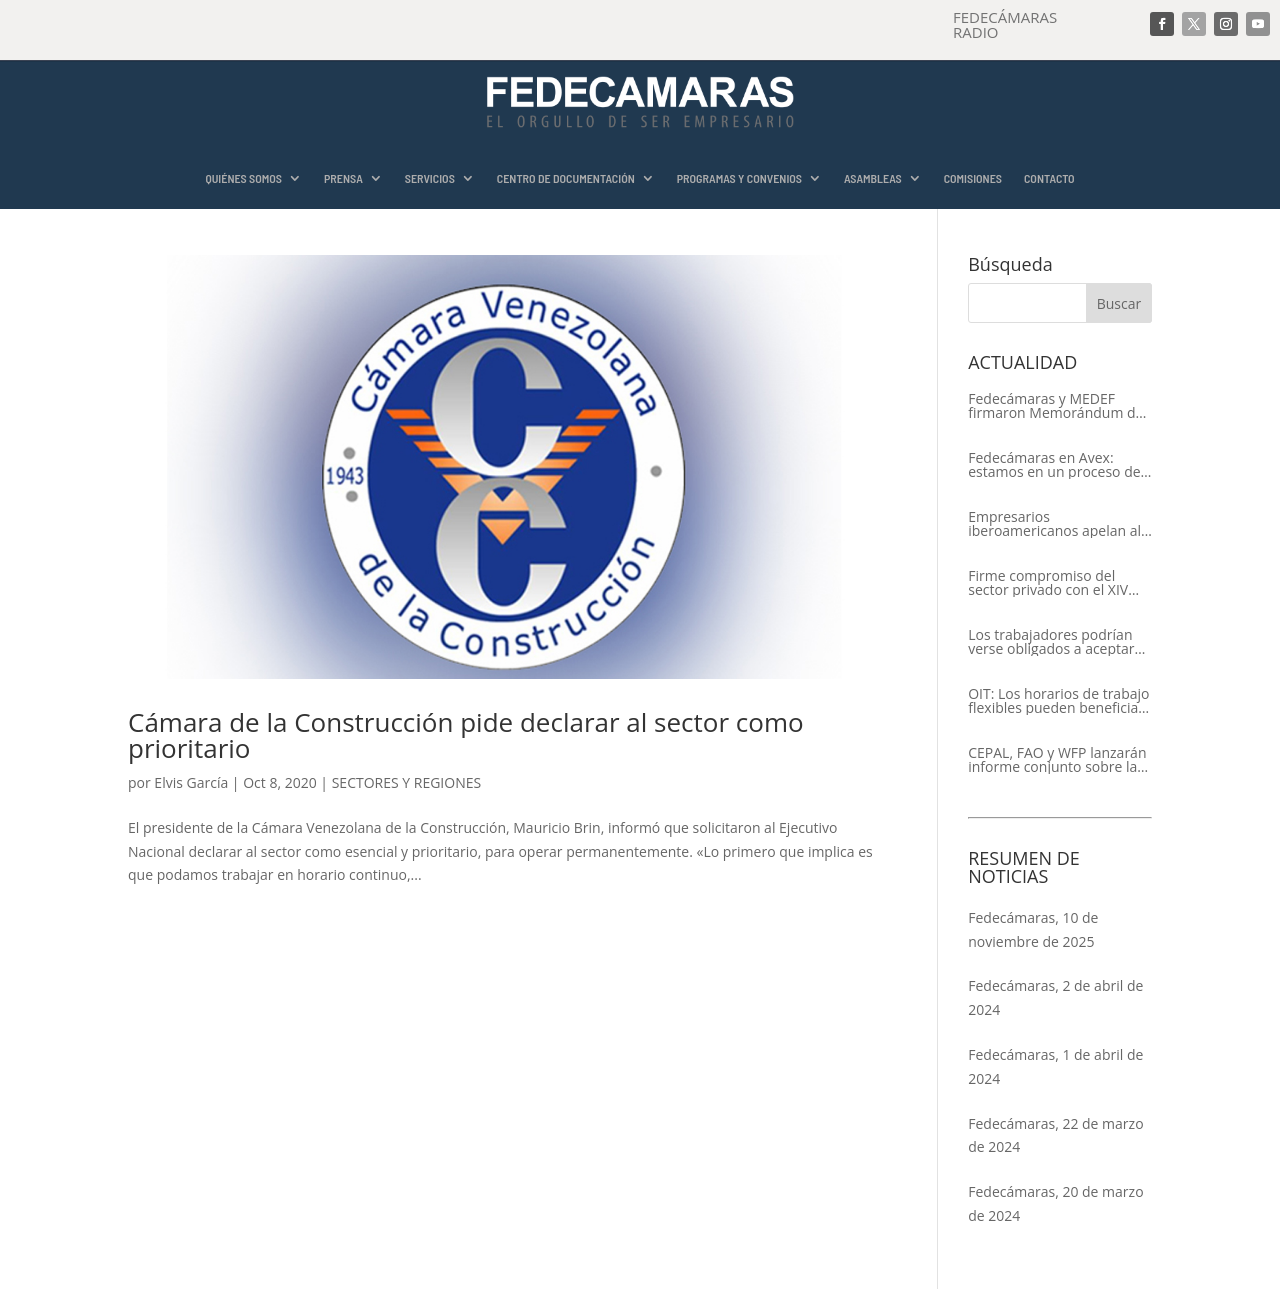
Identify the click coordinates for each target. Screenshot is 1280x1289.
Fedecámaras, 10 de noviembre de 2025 (1033, 929)
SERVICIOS (430, 178)
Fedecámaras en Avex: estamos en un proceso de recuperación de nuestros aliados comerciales (1054, 465)
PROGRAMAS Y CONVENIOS (739, 178)
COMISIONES (973, 178)
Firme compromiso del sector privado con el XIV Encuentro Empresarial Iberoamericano (1048, 583)
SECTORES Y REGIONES (406, 782)
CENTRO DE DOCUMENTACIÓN (566, 178)
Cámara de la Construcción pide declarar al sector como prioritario (466, 735)
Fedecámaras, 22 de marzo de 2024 (1055, 1135)
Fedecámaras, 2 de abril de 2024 (1055, 997)
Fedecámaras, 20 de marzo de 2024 (1055, 1203)
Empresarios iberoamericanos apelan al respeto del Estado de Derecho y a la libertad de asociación (1054, 524)
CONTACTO (1049, 178)
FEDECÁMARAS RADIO (1005, 24)
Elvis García (191, 782)
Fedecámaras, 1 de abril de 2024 (1055, 1066)
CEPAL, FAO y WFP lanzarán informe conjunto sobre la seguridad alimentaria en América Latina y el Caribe (1057, 760)
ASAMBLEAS (873, 178)
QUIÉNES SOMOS (243, 178)
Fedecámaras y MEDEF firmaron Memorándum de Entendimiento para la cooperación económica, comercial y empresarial (1055, 406)
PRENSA (343, 178)
